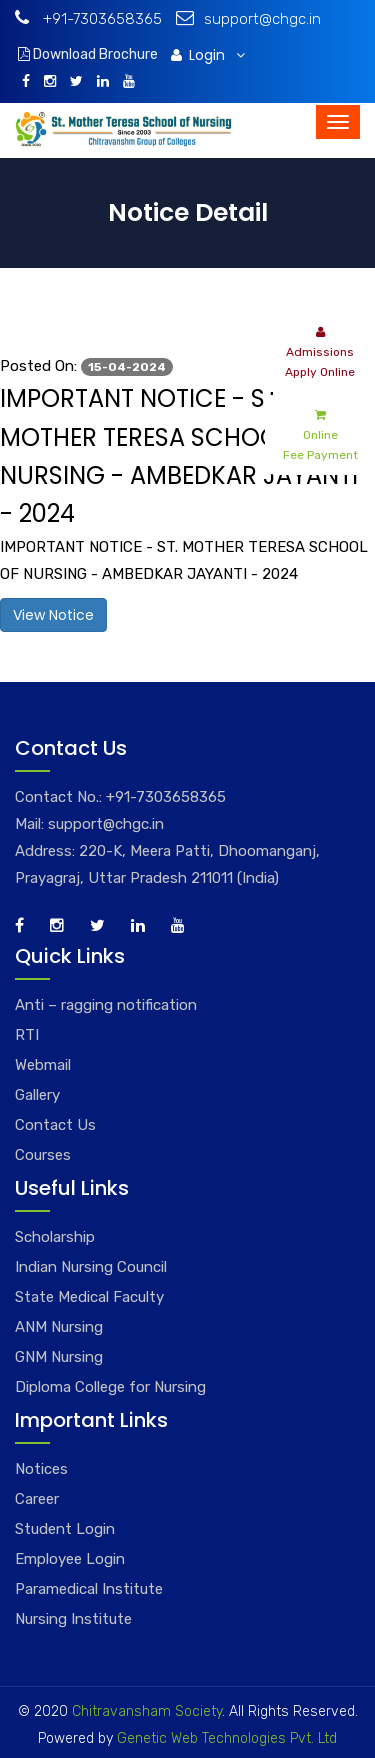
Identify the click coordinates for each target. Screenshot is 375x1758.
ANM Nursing (59, 1327)
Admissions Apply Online (320, 350)
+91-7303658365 (88, 19)
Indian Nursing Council (91, 1267)
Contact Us (55, 1125)
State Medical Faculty (89, 1297)
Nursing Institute (73, 1619)
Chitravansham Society (147, 1711)
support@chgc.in (248, 19)
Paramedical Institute (89, 1589)
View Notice (53, 615)
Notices (41, 1469)
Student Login (65, 1529)
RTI (27, 1035)
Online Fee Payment (320, 433)
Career (37, 1499)
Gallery (37, 1095)
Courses (43, 1155)
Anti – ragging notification (106, 1005)
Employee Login (70, 1559)
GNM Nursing (59, 1357)
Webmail (43, 1065)
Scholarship (55, 1237)
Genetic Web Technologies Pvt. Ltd (225, 1738)
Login (208, 55)
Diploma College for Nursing (110, 1387)
